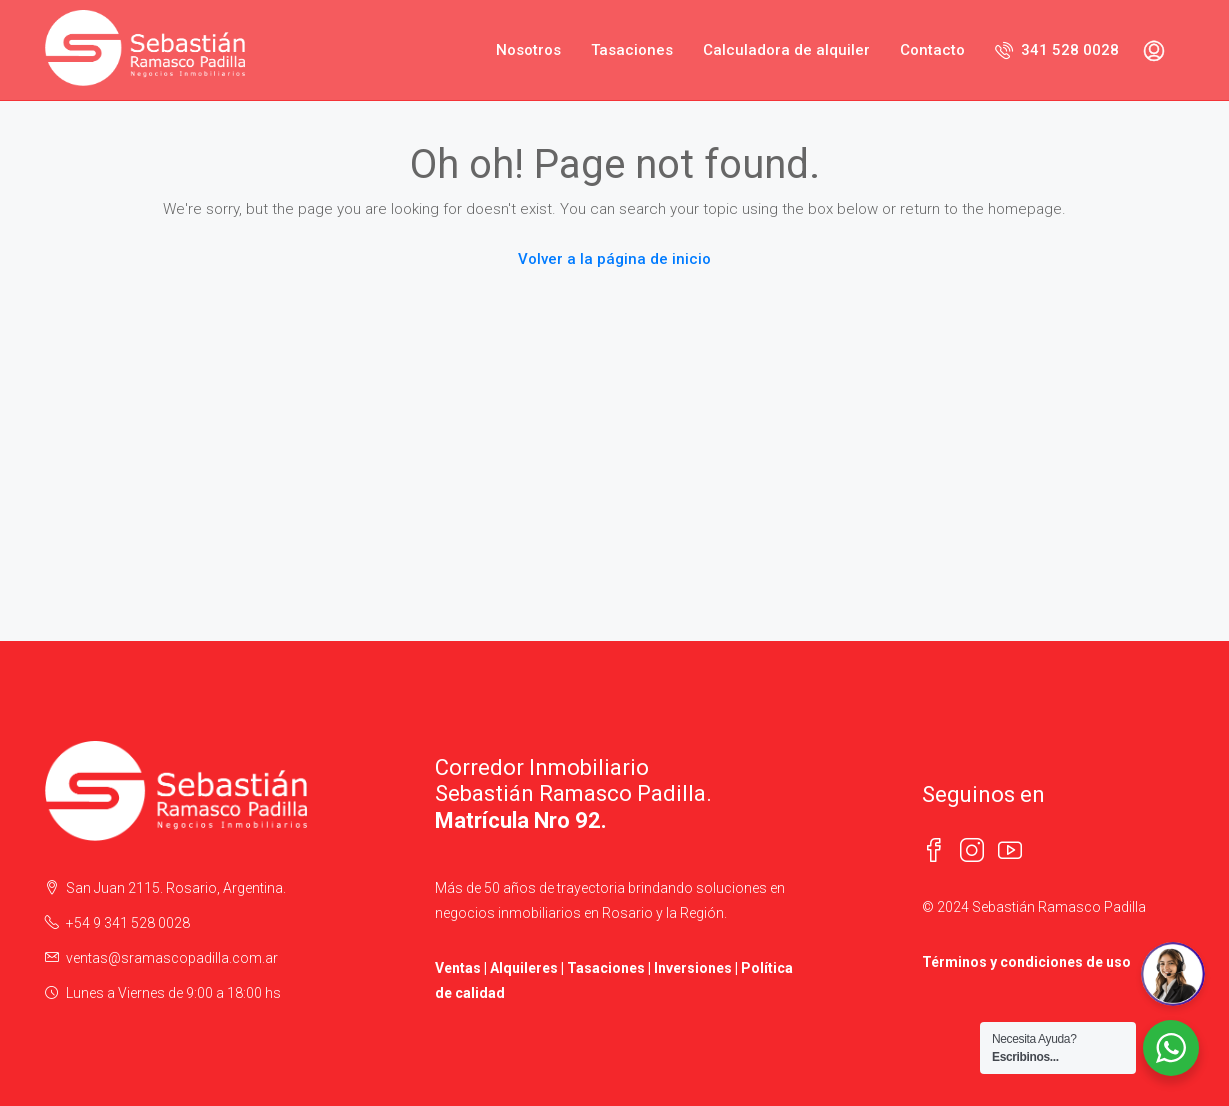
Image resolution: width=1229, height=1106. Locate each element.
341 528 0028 (1057, 50)
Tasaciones (632, 50)
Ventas (458, 968)
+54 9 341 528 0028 (128, 923)
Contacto (932, 50)
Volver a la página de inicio (614, 259)
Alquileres (524, 968)
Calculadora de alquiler (786, 50)
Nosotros (528, 50)
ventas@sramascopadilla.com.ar (172, 958)
